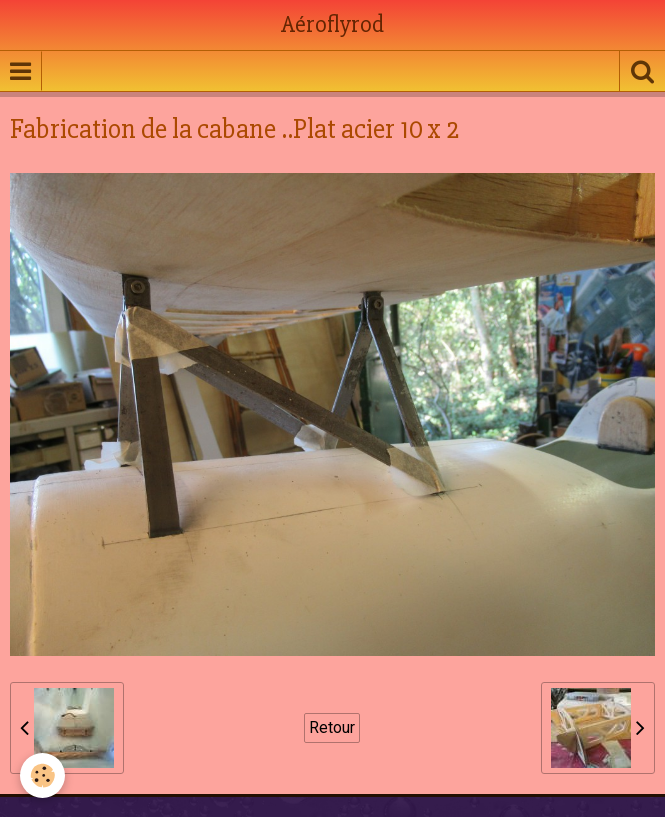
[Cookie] (42, 775)
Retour (332, 727)
